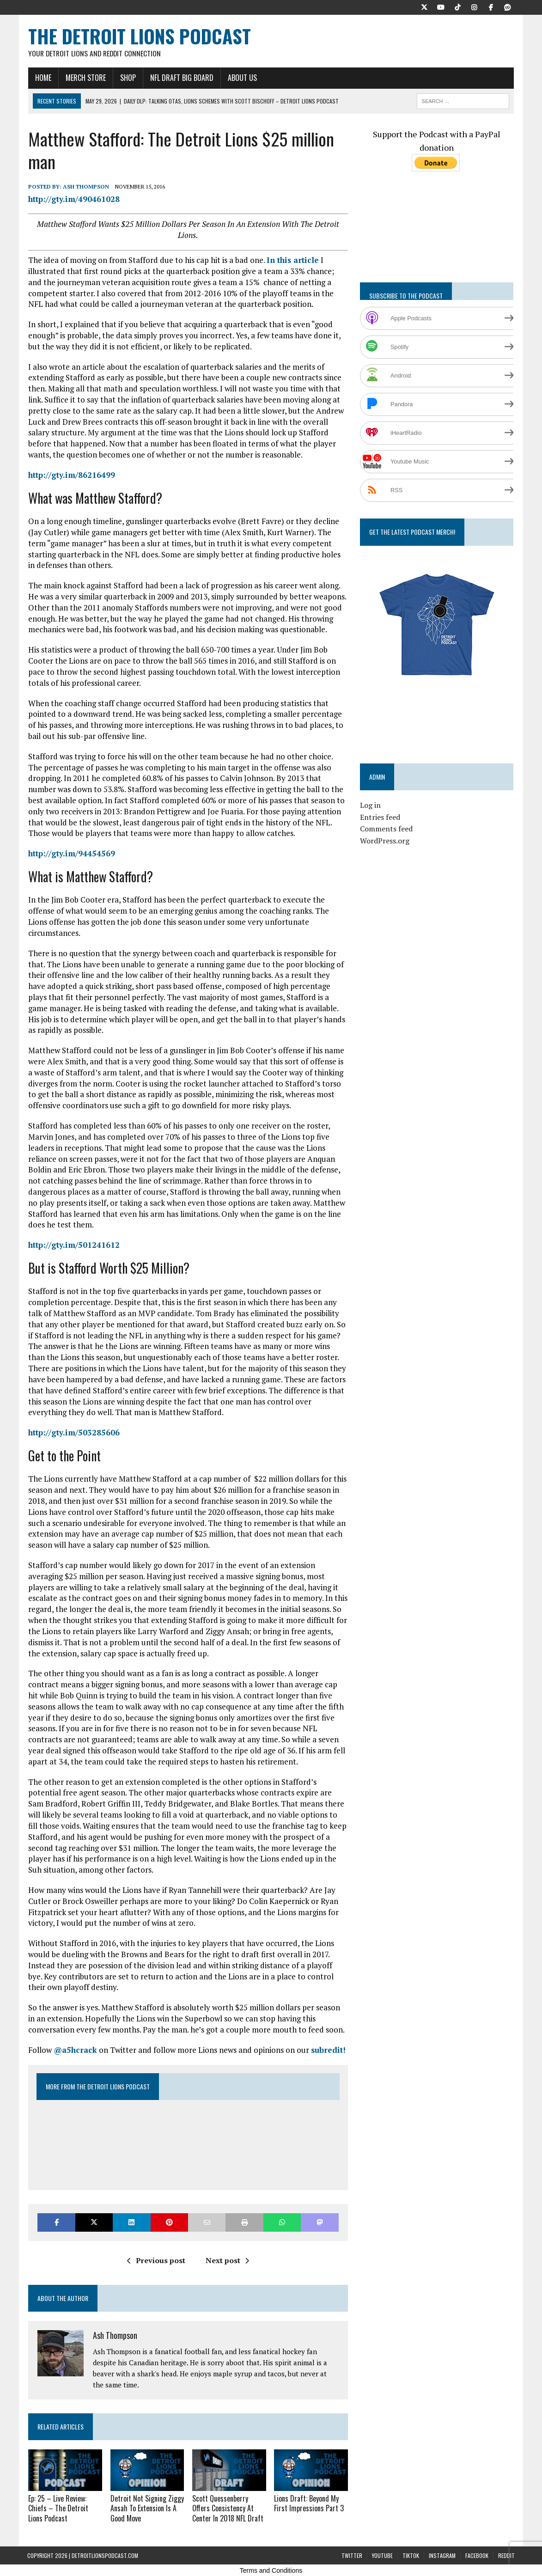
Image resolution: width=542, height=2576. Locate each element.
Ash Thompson (85, 187)
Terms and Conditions (271, 2570)
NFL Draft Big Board (181, 78)
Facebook (476, 2555)
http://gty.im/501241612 (73, 1245)
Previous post (156, 2261)
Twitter (351, 2555)
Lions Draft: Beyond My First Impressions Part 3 (309, 2503)
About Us (241, 78)
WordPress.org (385, 841)
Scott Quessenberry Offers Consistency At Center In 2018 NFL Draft (227, 2508)
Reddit (506, 2555)
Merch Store (85, 78)
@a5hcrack (74, 2050)
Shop (127, 78)
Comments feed (386, 829)
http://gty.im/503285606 (73, 1433)
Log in (370, 805)
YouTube (382, 2555)
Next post (227, 2261)
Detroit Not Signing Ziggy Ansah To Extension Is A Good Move (146, 2508)
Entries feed (380, 817)
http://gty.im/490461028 (73, 199)
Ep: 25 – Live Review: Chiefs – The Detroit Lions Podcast (57, 2508)
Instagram (442, 2555)
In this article (292, 260)
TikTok (410, 2555)
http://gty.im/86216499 (70, 475)
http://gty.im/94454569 (70, 854)
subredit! (327, 2050)
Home (42, 78)
